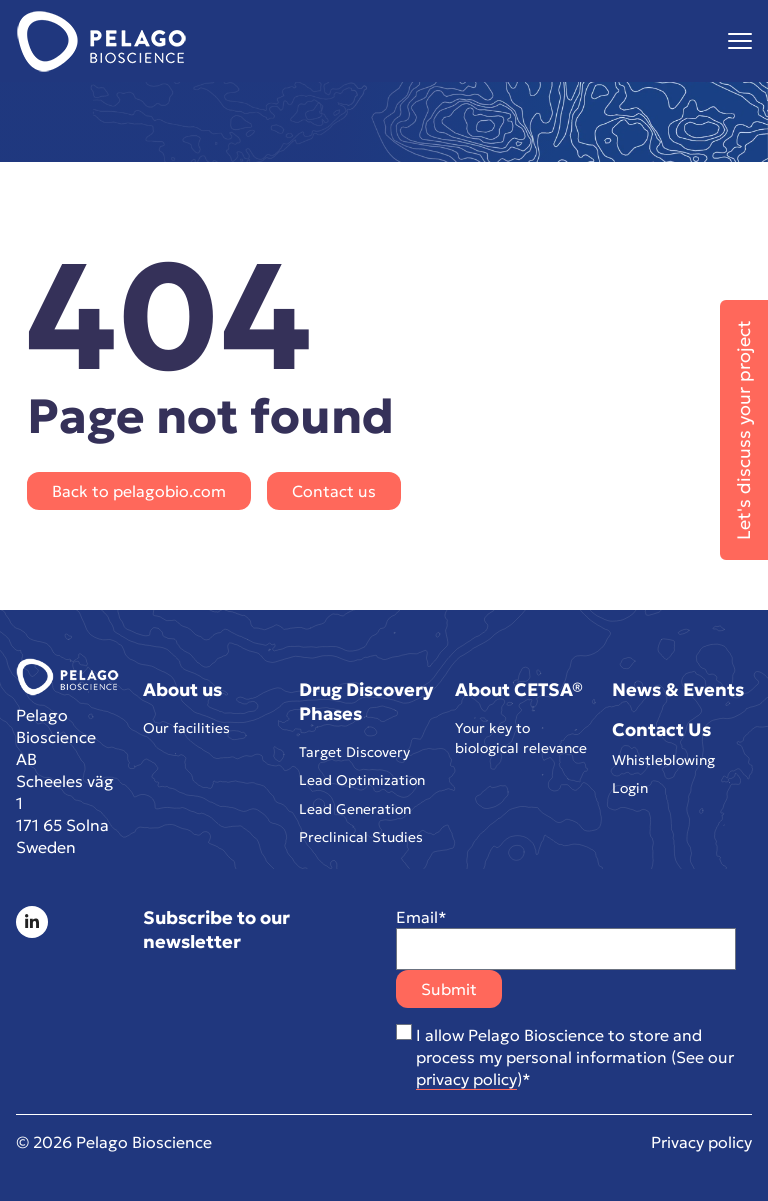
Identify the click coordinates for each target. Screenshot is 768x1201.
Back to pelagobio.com (139, 491)
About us (182, 685)
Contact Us (661, 725)
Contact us (334, 491)
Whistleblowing (663, 758)
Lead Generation (355, 810)
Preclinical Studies (361, 840)
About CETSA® (519, 685)
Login (630, 788)
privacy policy (466, 1079)
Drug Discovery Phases (366, 697)
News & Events (678, 685)
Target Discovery (354, 750)
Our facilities (186, 726)
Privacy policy (701, 1142)
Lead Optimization (362, 780)
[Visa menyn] (740, 41)
